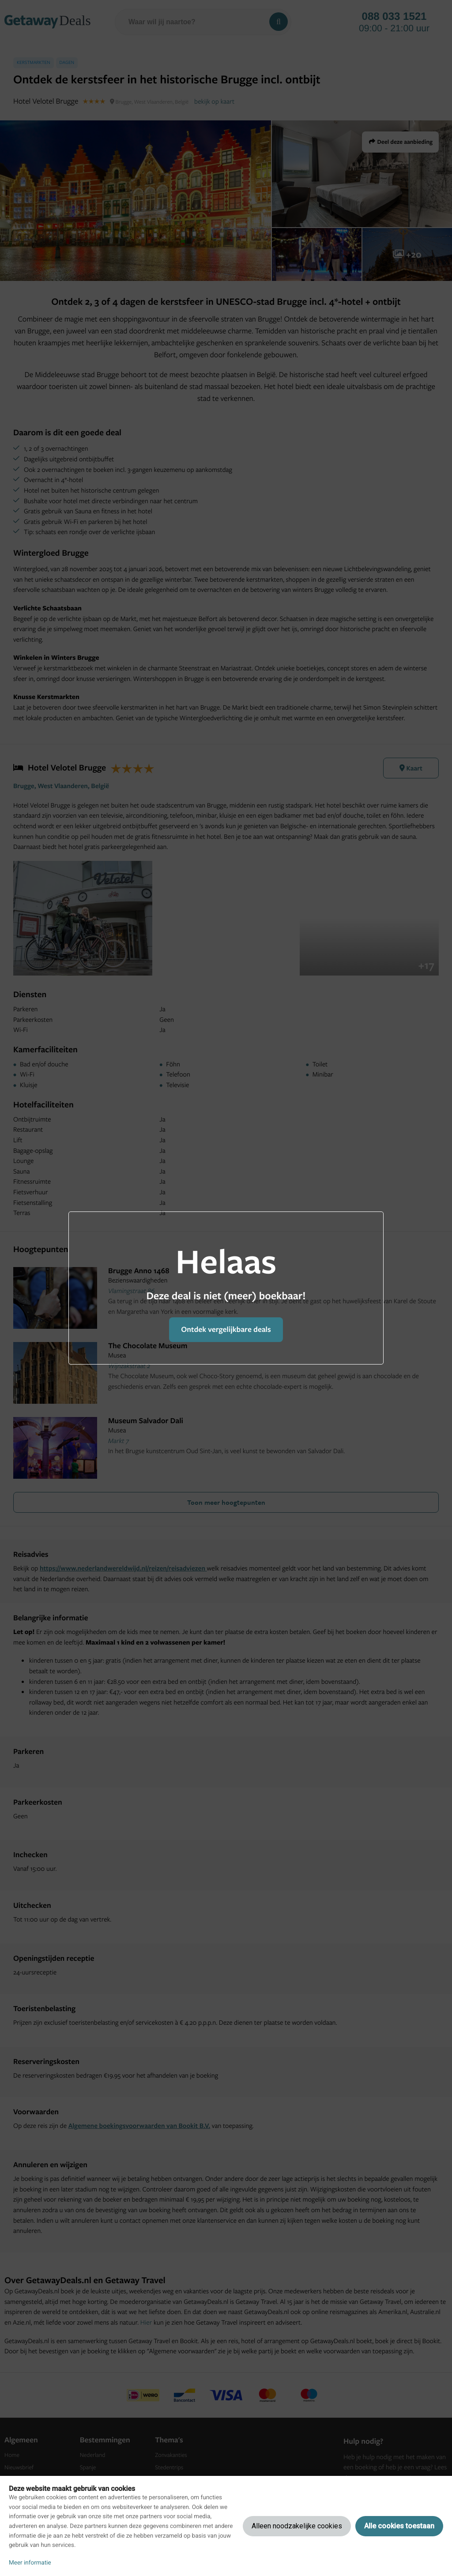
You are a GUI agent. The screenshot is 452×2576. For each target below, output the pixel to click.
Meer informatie (30, 2562)
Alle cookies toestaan (399, 2526)
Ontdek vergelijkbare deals (226, 1329)
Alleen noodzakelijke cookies (297, 2526)
